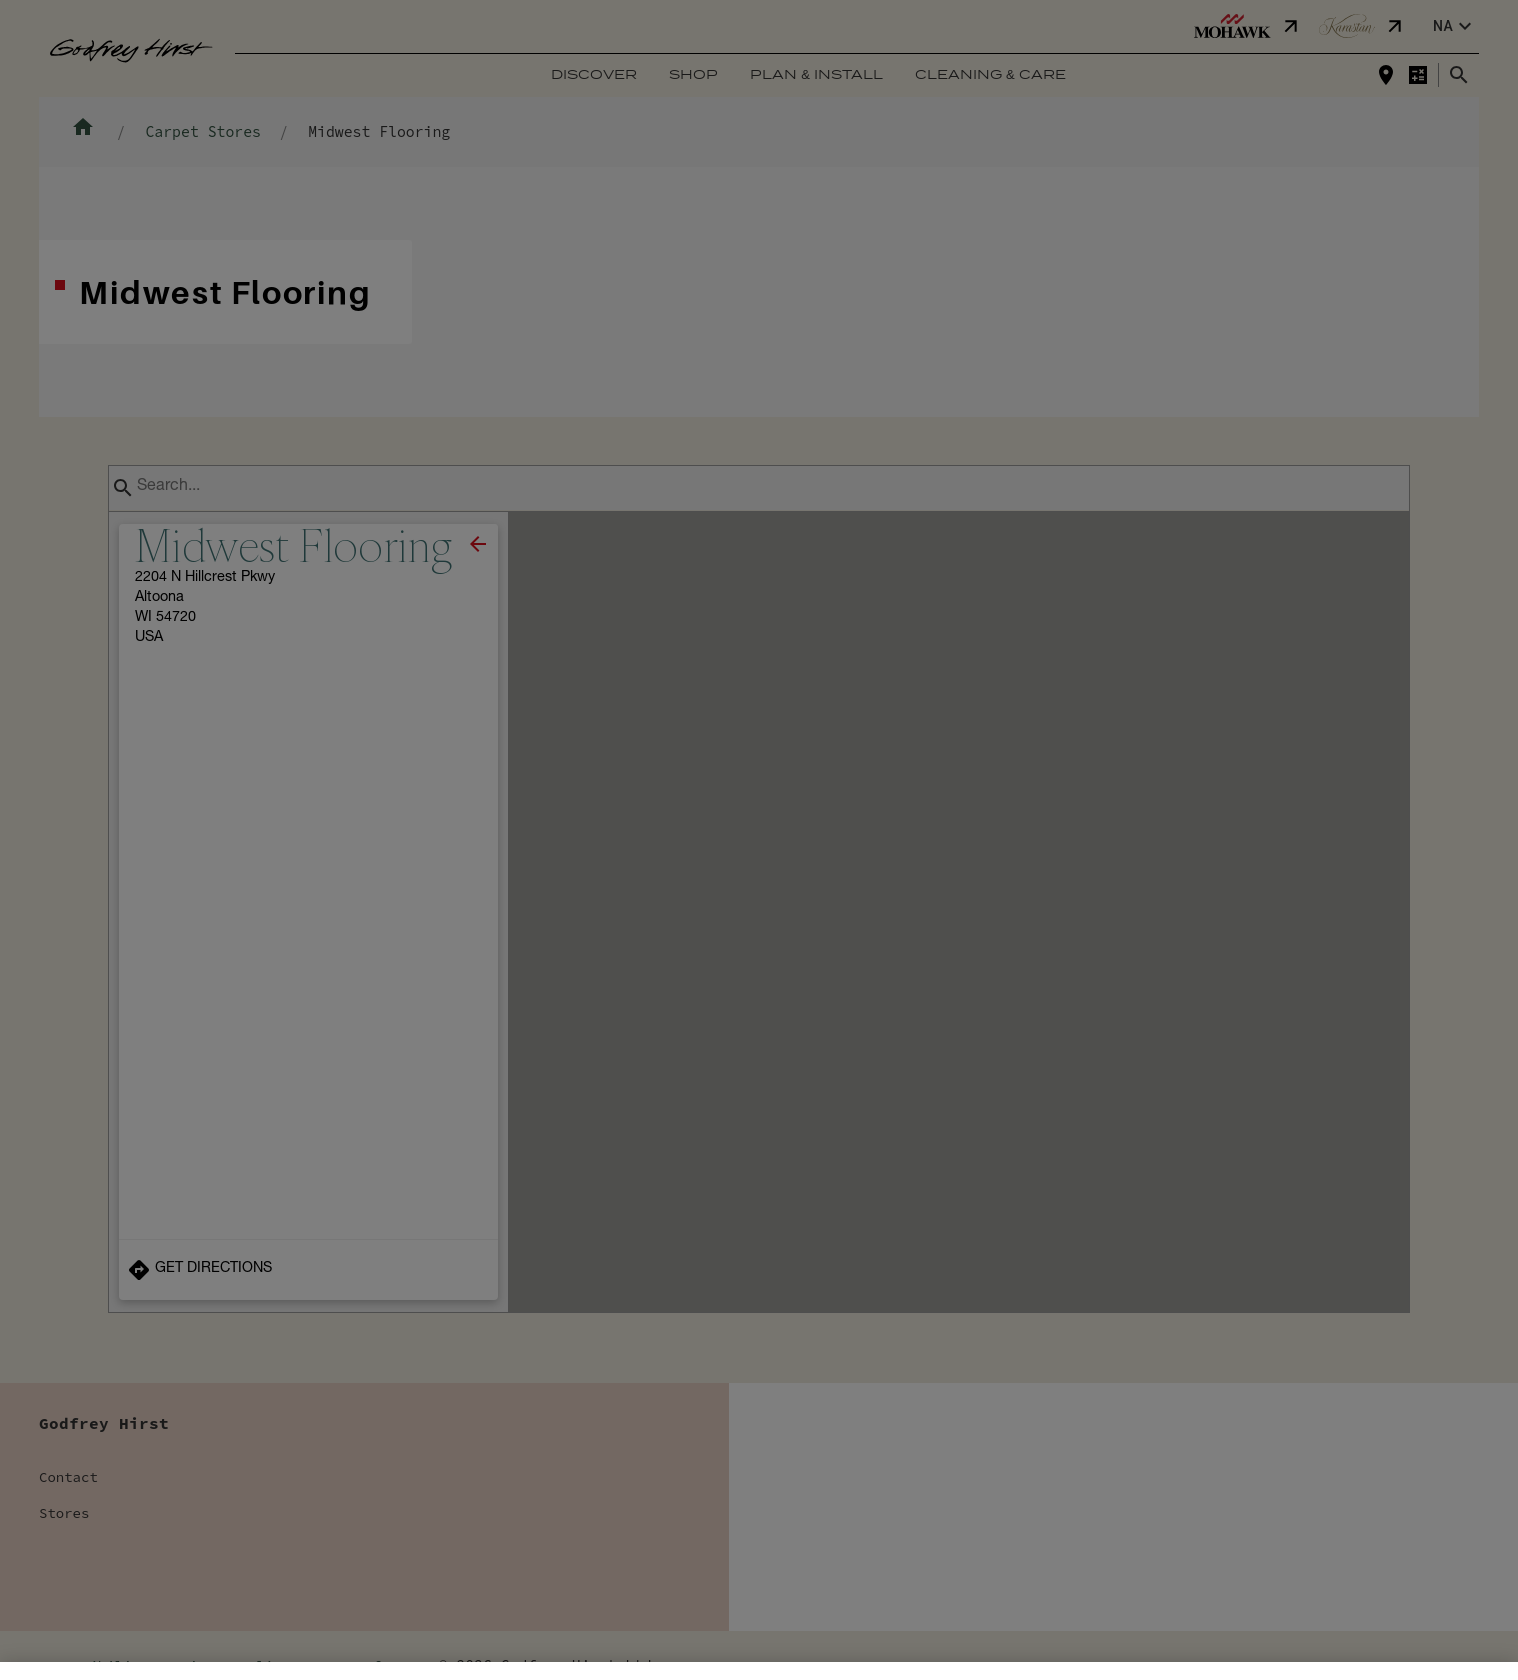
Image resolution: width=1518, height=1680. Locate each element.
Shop (693, 75)
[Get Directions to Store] (308, 1270)
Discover (594, 75)
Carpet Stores (202, 131)
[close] (478, 544)
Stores (64, 1513)
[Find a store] (1386, 75)
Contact (68, 1477)
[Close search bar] (1459, 75)
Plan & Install (816, 75)
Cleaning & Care (990, 75)
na (1455, 26)
